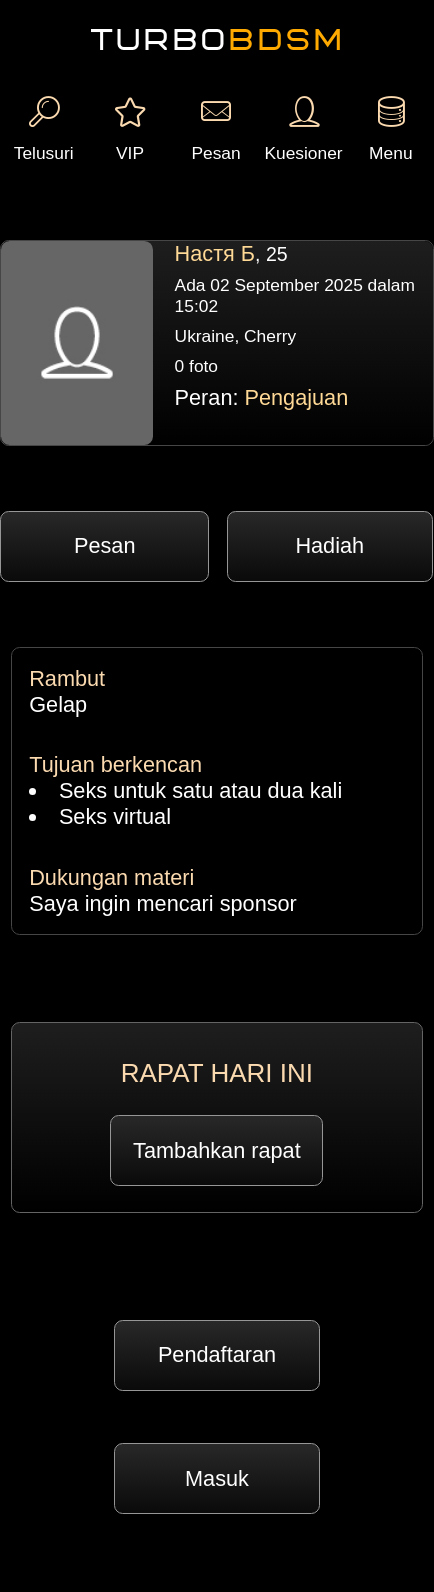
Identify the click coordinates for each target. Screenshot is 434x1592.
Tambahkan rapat (217, 1150)
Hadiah (329, 545)
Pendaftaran (217, 1354)
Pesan (105, 545)
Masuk (217, 1478)
